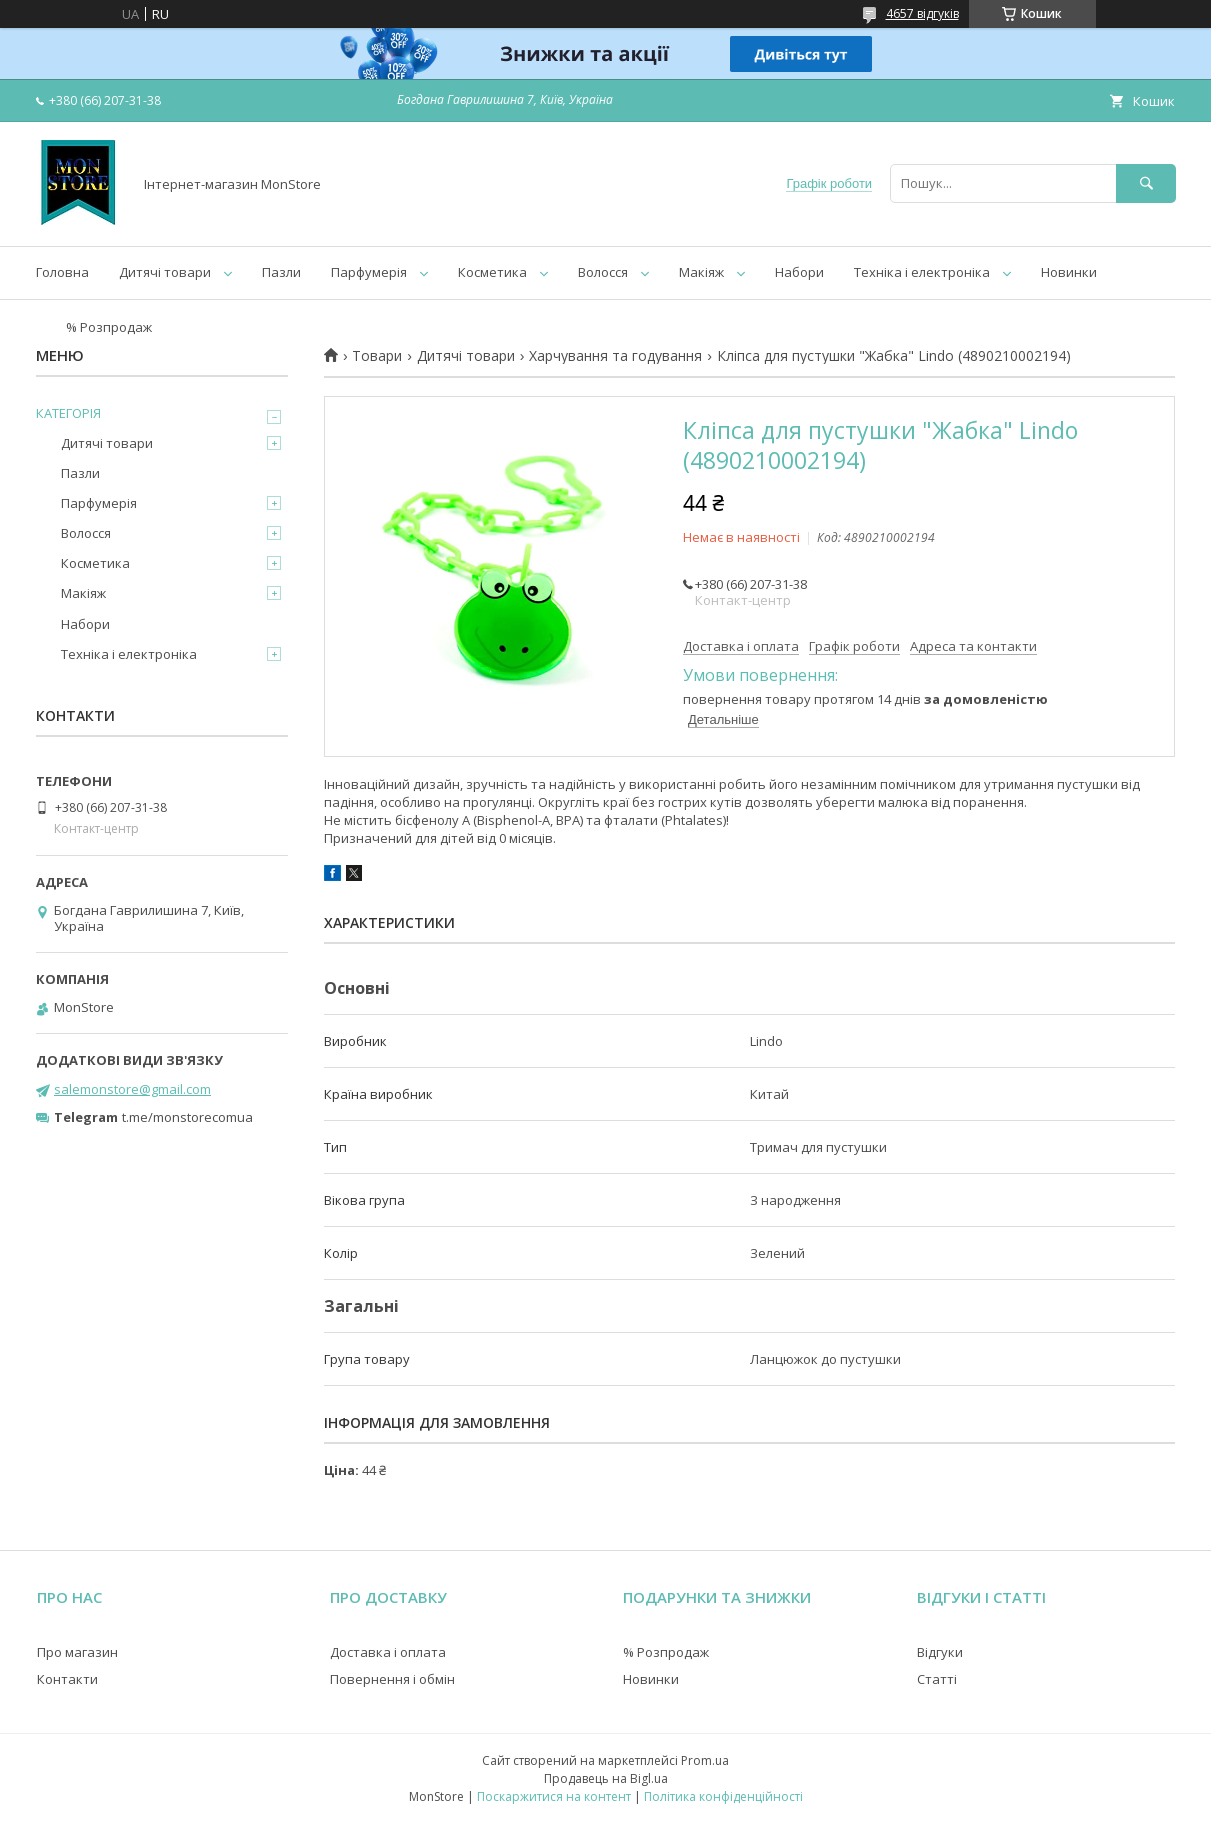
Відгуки (940, 1652)
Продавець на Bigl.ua (606, 1778)
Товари (377, 356)
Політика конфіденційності (723, 1796)
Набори (799, 272)
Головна (62, 272)
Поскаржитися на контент (554, 1796)
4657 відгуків (922, 13)
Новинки (1069, 272)
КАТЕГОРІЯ (68, 413)
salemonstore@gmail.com (132, 1089)
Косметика (492, 272)
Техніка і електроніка (922, 272)
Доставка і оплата (388, 1652)
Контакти (67, 1679)
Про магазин (77, 1652)
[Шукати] (1146, 183)
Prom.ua (705, 1760)
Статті (937, 1679)
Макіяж (701, 272)
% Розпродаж (109, 327)
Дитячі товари (165, 272)
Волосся (603, 272)
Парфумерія (369, 272)
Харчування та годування (615, 356)
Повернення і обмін (392, 1679)
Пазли (281, 272)
